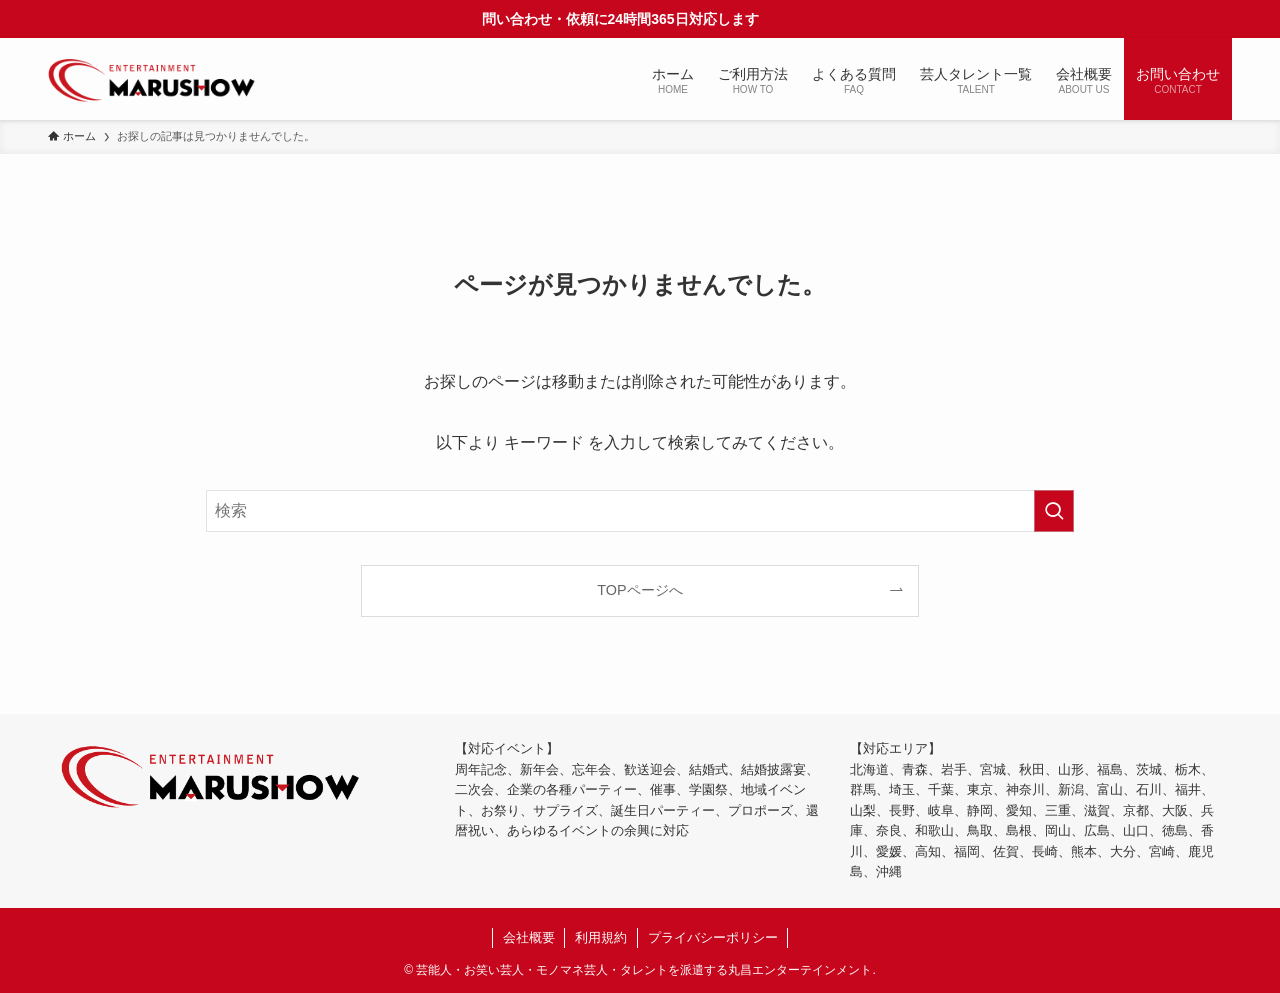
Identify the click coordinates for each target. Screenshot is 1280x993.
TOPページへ (639, 590)
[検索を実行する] (1054, 511)
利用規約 (601, 937)
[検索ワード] (640, 511)
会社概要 (529, 937)
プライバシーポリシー (713, 937)
